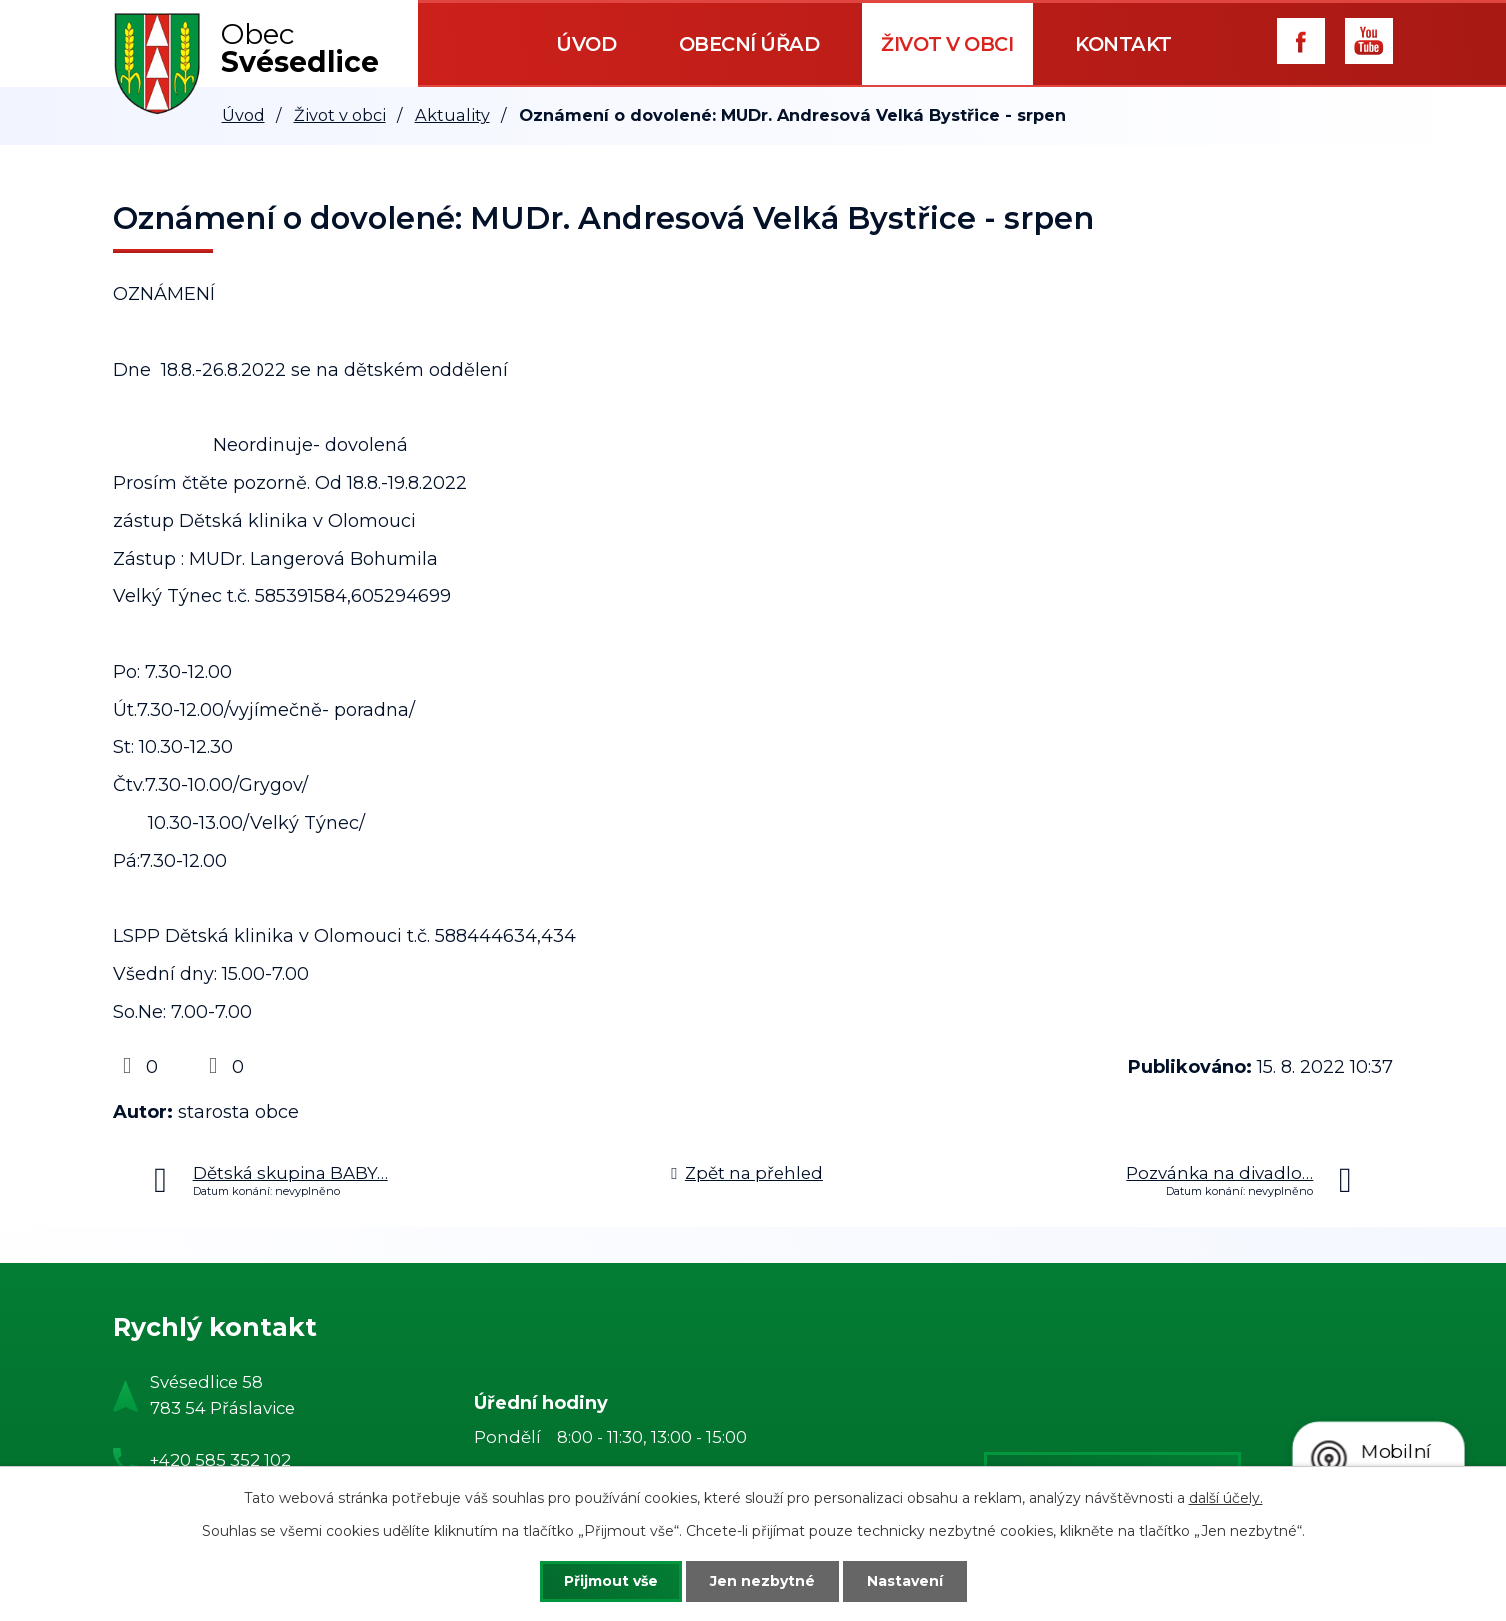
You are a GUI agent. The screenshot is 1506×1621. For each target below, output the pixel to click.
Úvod (586, 44)
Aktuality (452, 115)
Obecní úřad (749, 44)
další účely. (1226, 1498)
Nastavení (905, 1581)
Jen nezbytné (762, 1581)
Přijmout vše (611, 1581)
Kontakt (1123, 44)
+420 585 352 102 (220, 1460)
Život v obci (947, 44)
